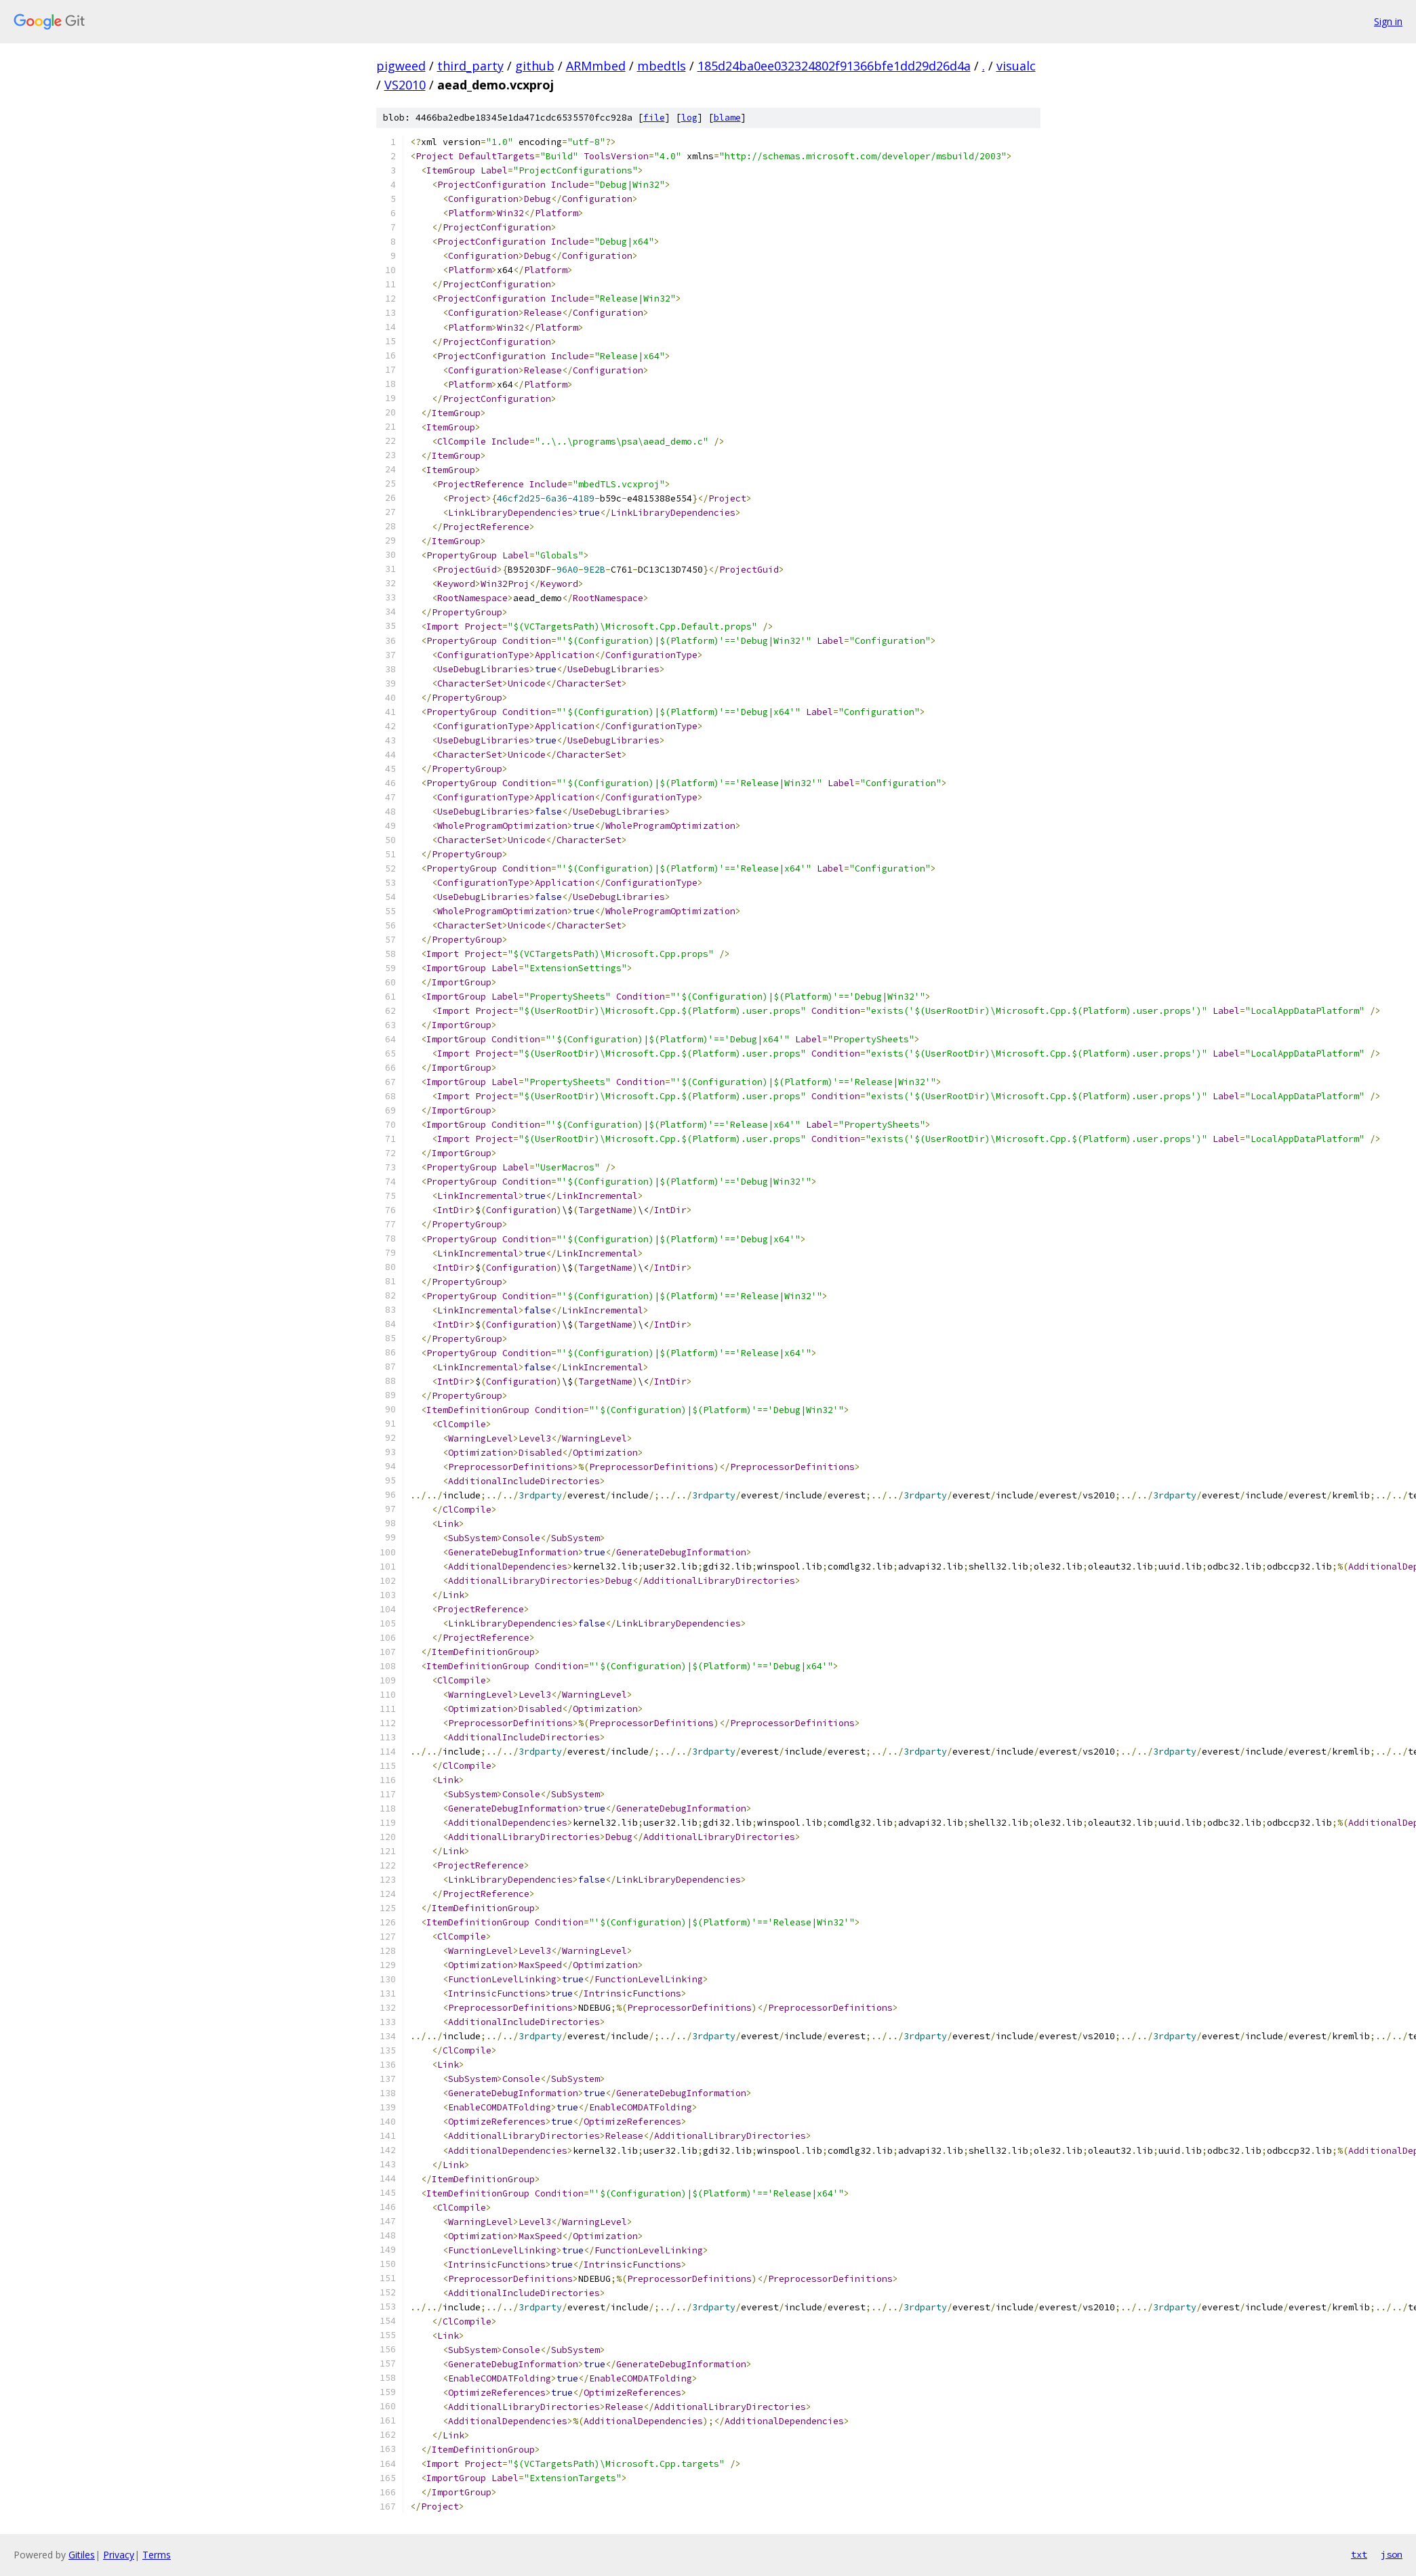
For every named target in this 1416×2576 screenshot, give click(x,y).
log (689, 117)
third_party (470, 66)
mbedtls (661, 66)
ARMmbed (596, 66)
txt (1359, 2554)
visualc (1016, 66)
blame (727, 117)
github (534, 66)
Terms (156, 2554)
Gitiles (81, 2554)
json (1391, 2554)
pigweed (401, 66)
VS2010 (405, 85)
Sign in (1388, 21)
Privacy (118, 2554)
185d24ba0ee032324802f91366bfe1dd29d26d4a (834, 66)
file (654, 117)
